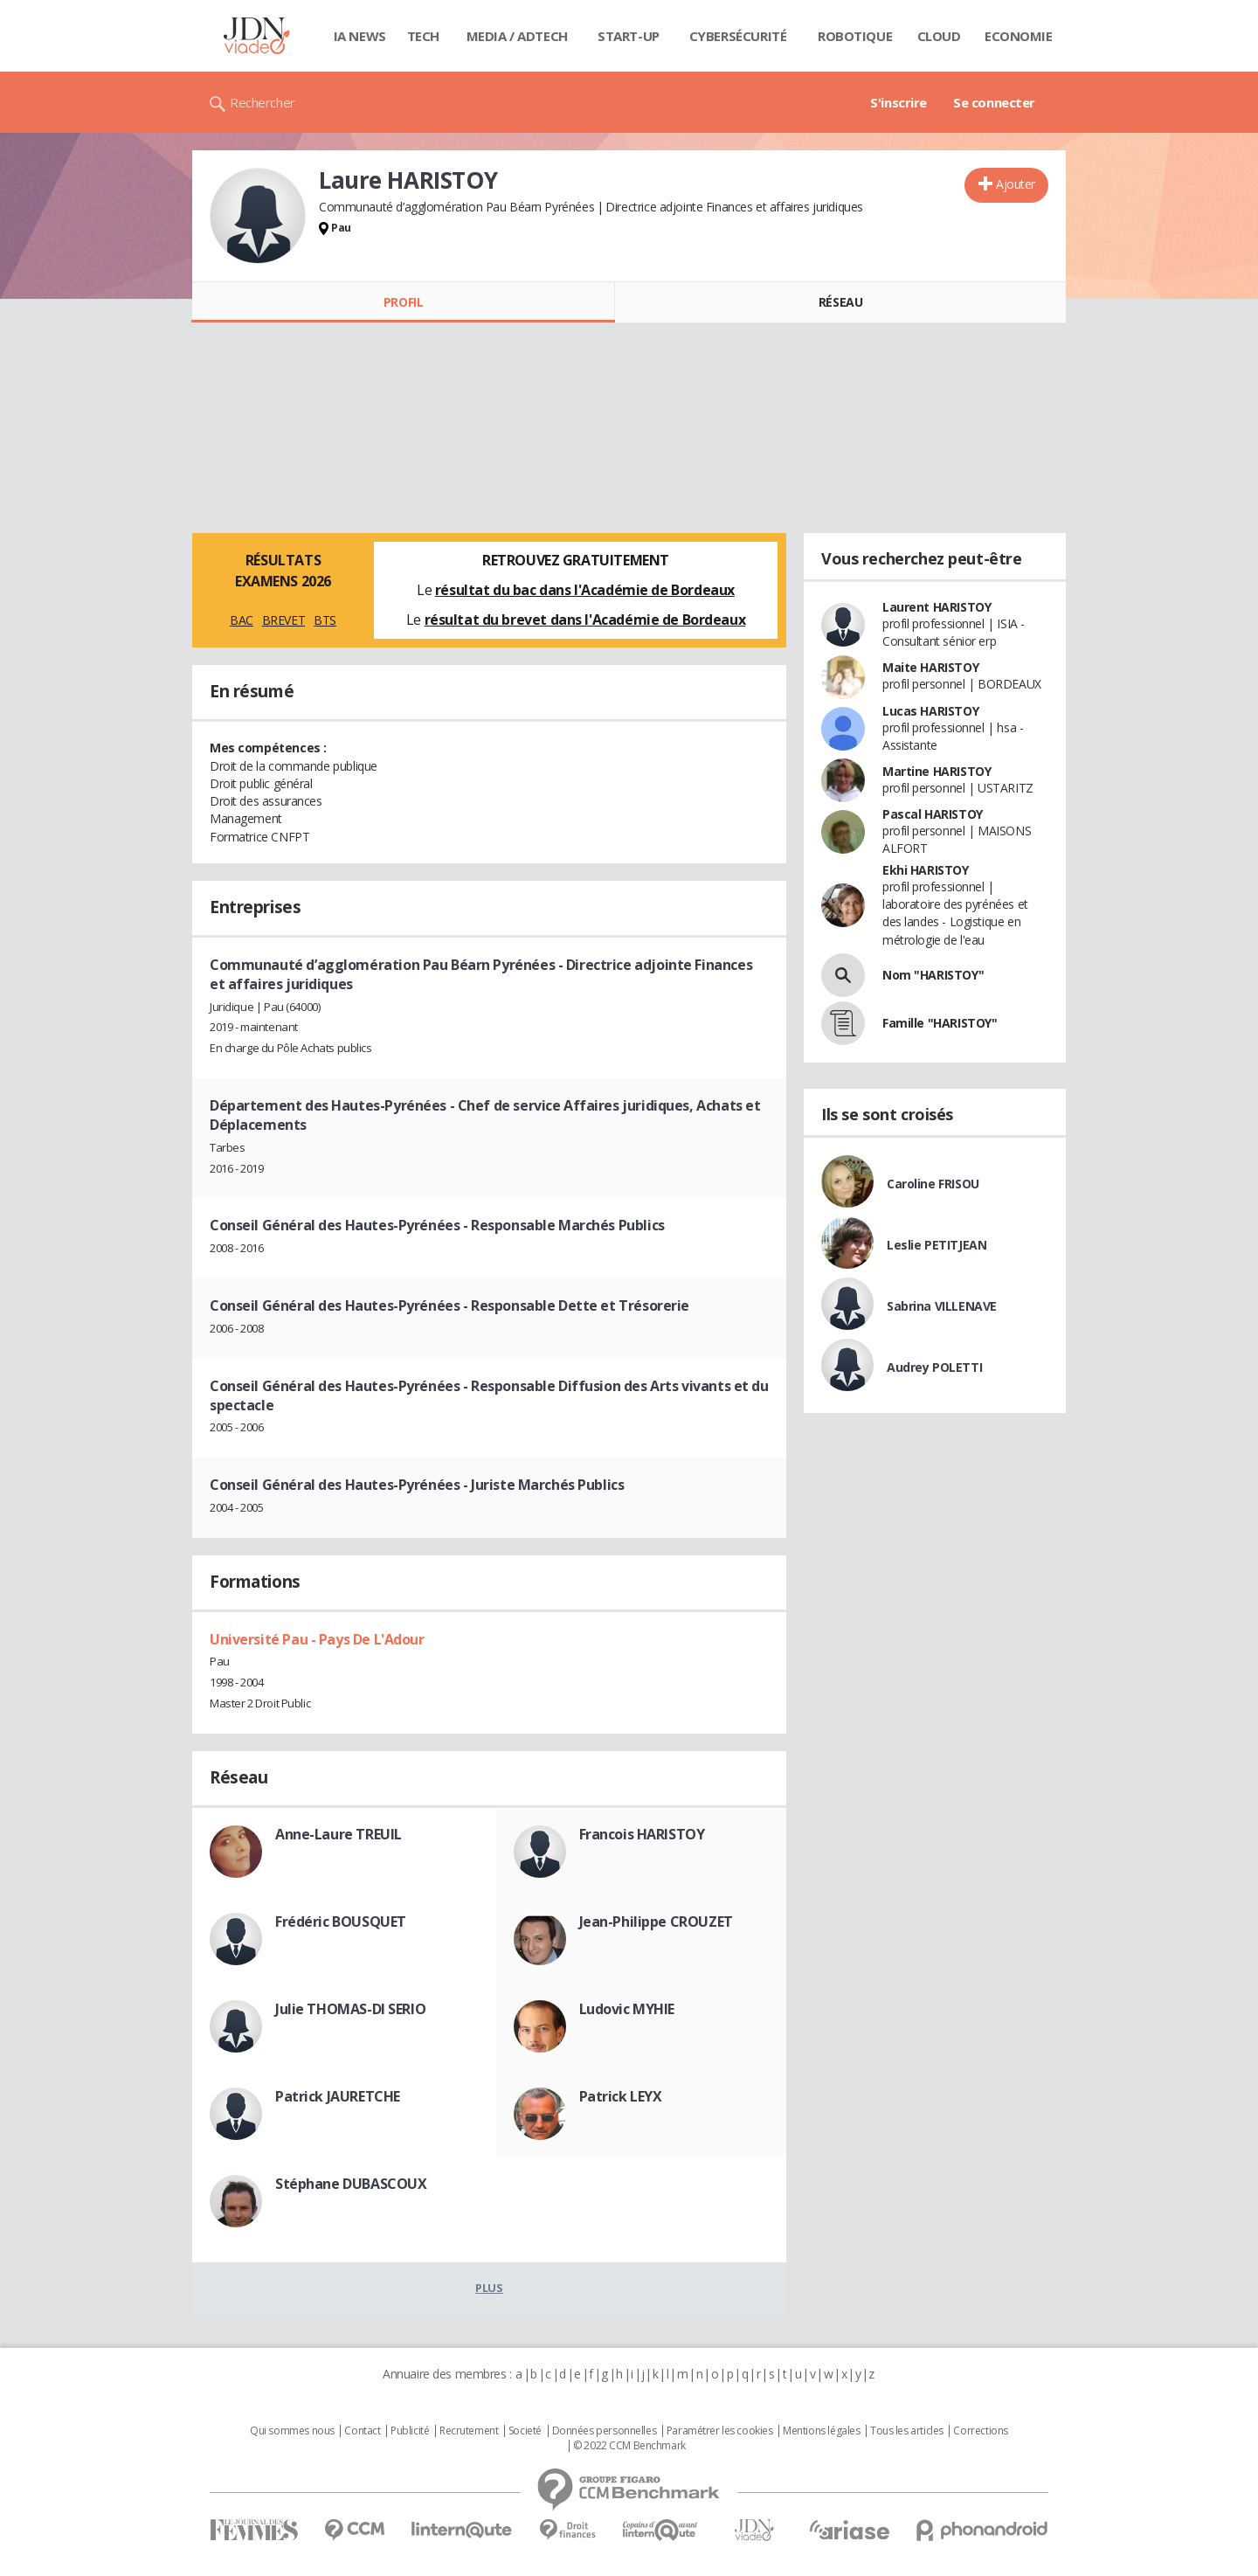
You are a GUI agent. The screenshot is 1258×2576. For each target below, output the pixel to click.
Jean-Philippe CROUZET (656, 1921)
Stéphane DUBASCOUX (350, 2183)
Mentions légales (821, 2431)
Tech (423, 36)
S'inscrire (898, 102)
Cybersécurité (738, 36)
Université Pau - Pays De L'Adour (317, 1639)
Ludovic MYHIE (627, 2009)
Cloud (939, 36)
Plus (488, 2288)
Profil (403, 302)
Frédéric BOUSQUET (340, 1921)
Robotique (855, 36)
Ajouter (1015, 184)
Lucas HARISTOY (930, 711)
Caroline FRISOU (933, 1183)
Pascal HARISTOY (932, 814)
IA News (360, 36)
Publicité (410, 2431)
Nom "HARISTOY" (933, 974)
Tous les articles (907, 2431)
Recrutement (468, 2431)
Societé (525, 2431)
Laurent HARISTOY (936, 607)
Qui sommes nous (292, 2431)
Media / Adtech (517, 36)
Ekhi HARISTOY (925, 870)
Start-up (629, 36)
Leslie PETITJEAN (936, 1244)
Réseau (840, 302)
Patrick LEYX (620, 2096)
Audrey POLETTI (934, 1367)
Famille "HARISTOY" (939, 1022)
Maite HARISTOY (930, 667)
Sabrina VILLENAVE (942, 1306)
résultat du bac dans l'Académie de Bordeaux (585, 589)
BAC (241, 620)
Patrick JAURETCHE (337, 2096)
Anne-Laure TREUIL (338, 1834)
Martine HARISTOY (936, 771)
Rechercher (262, 102)
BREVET (283, 620)
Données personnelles (604, 2431)
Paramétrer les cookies (720, 2431)
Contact (362, 2431)
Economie (1019, 36)
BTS (325, 620)
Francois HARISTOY (642, 1834)
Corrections (980, 2431)
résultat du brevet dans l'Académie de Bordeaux (585, 619)
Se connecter (994, 102)
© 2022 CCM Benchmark (629, 2446)
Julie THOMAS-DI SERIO (350, 2009)
